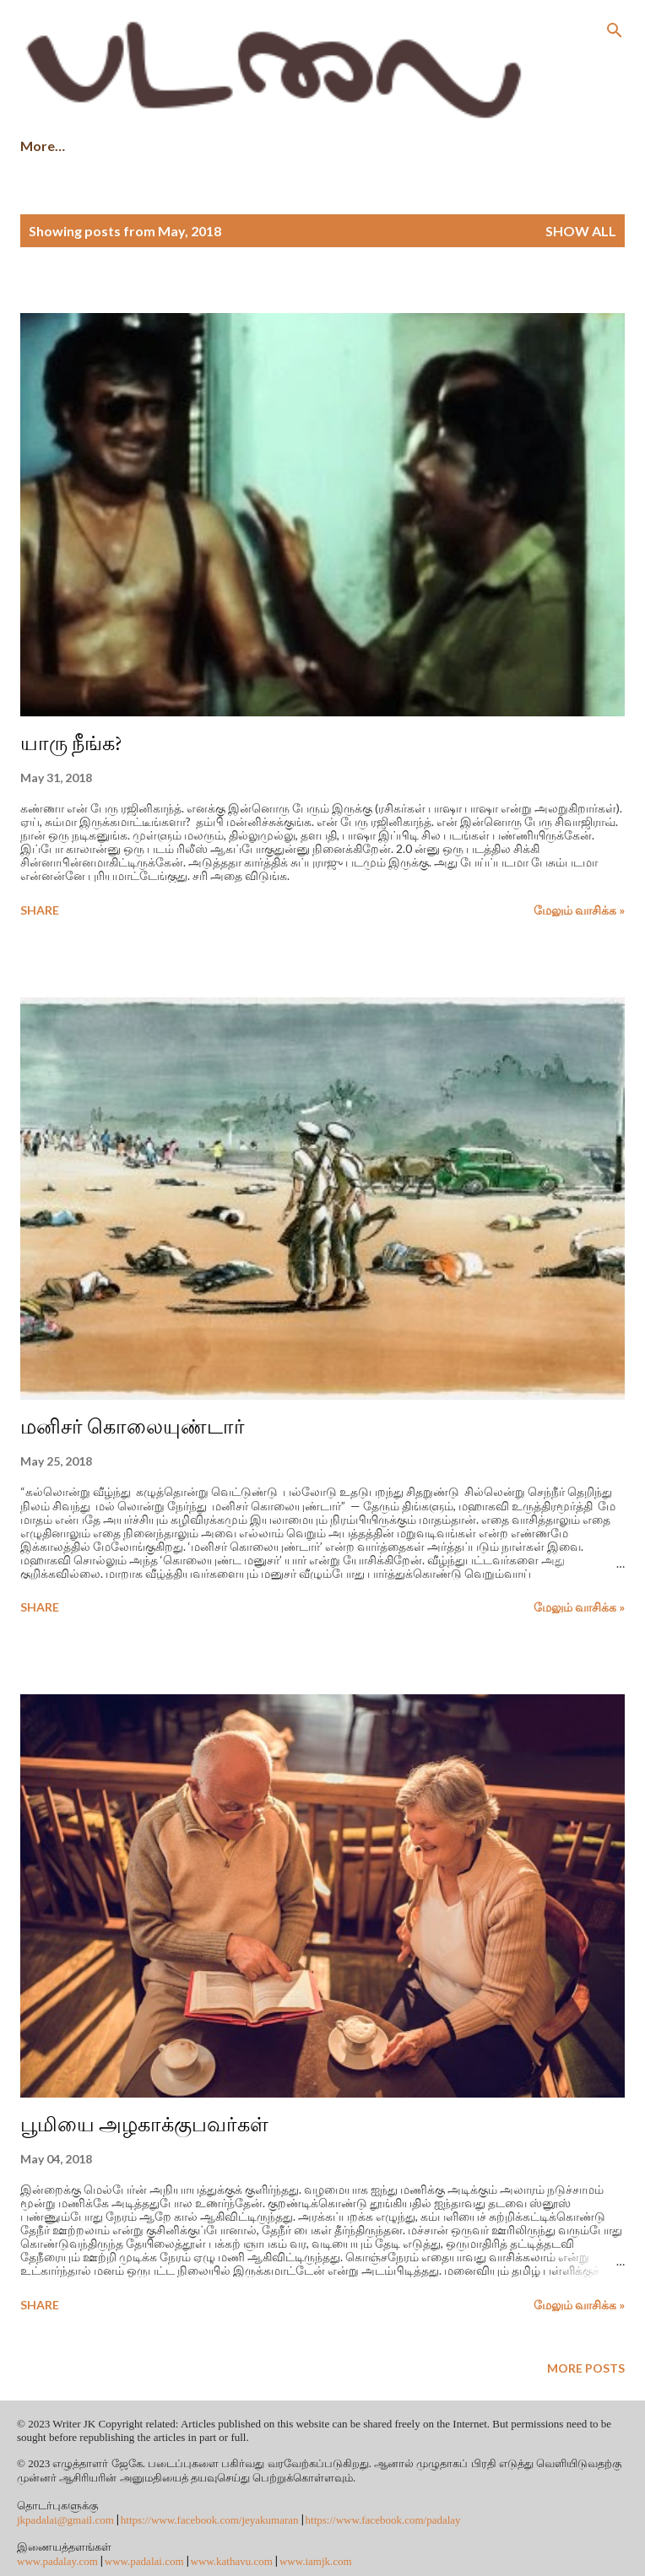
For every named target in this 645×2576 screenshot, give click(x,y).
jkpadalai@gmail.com (65, 2520)
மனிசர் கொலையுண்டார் (132, 1426)
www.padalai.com (144, 2561)
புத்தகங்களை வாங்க (284, 146)
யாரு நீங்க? (71, 743)
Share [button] (39, 910)
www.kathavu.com (232, 2561)
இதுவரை (551, 146)
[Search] (614, 30)
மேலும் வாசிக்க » (579, 910)
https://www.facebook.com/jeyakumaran (210, 2520)
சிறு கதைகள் (143, 146)
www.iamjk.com (315, 2561)
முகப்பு (42, 146)
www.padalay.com (57, 2561)
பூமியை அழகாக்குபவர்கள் (144, 2124)
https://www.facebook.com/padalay (383, 2520)
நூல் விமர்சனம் (434, 146)
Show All (580, 231)
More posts (586, 2368)
